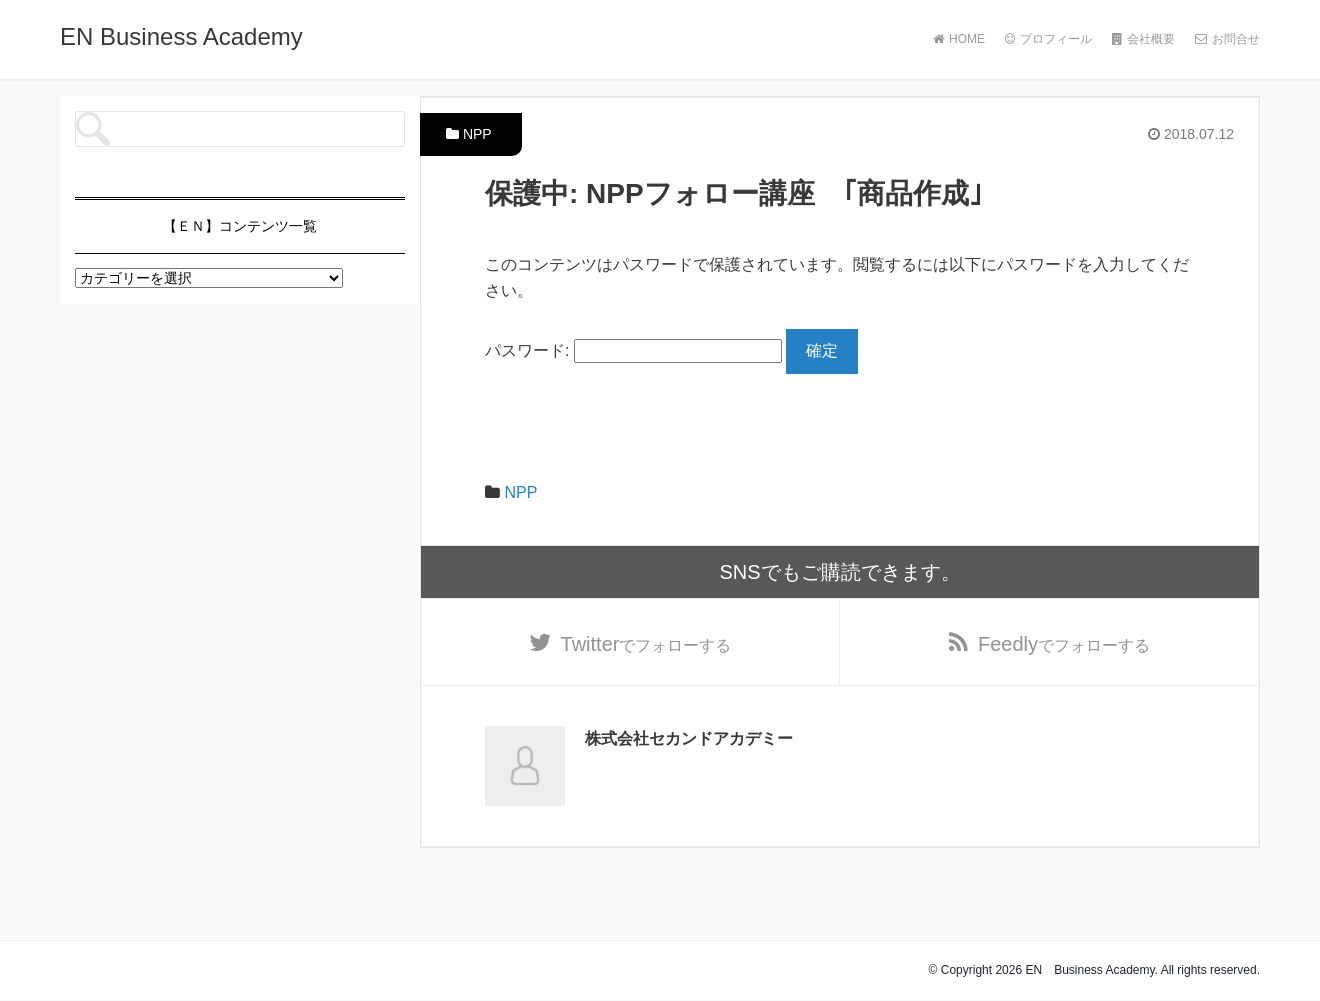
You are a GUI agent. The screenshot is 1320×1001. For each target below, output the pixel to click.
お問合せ (1227, 39)
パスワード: (633, 350)
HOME (959, 39)
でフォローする (646, 644)
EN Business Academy (181, 36)
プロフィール (1048, 39)
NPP (477, 134)
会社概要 (1143, 39)
